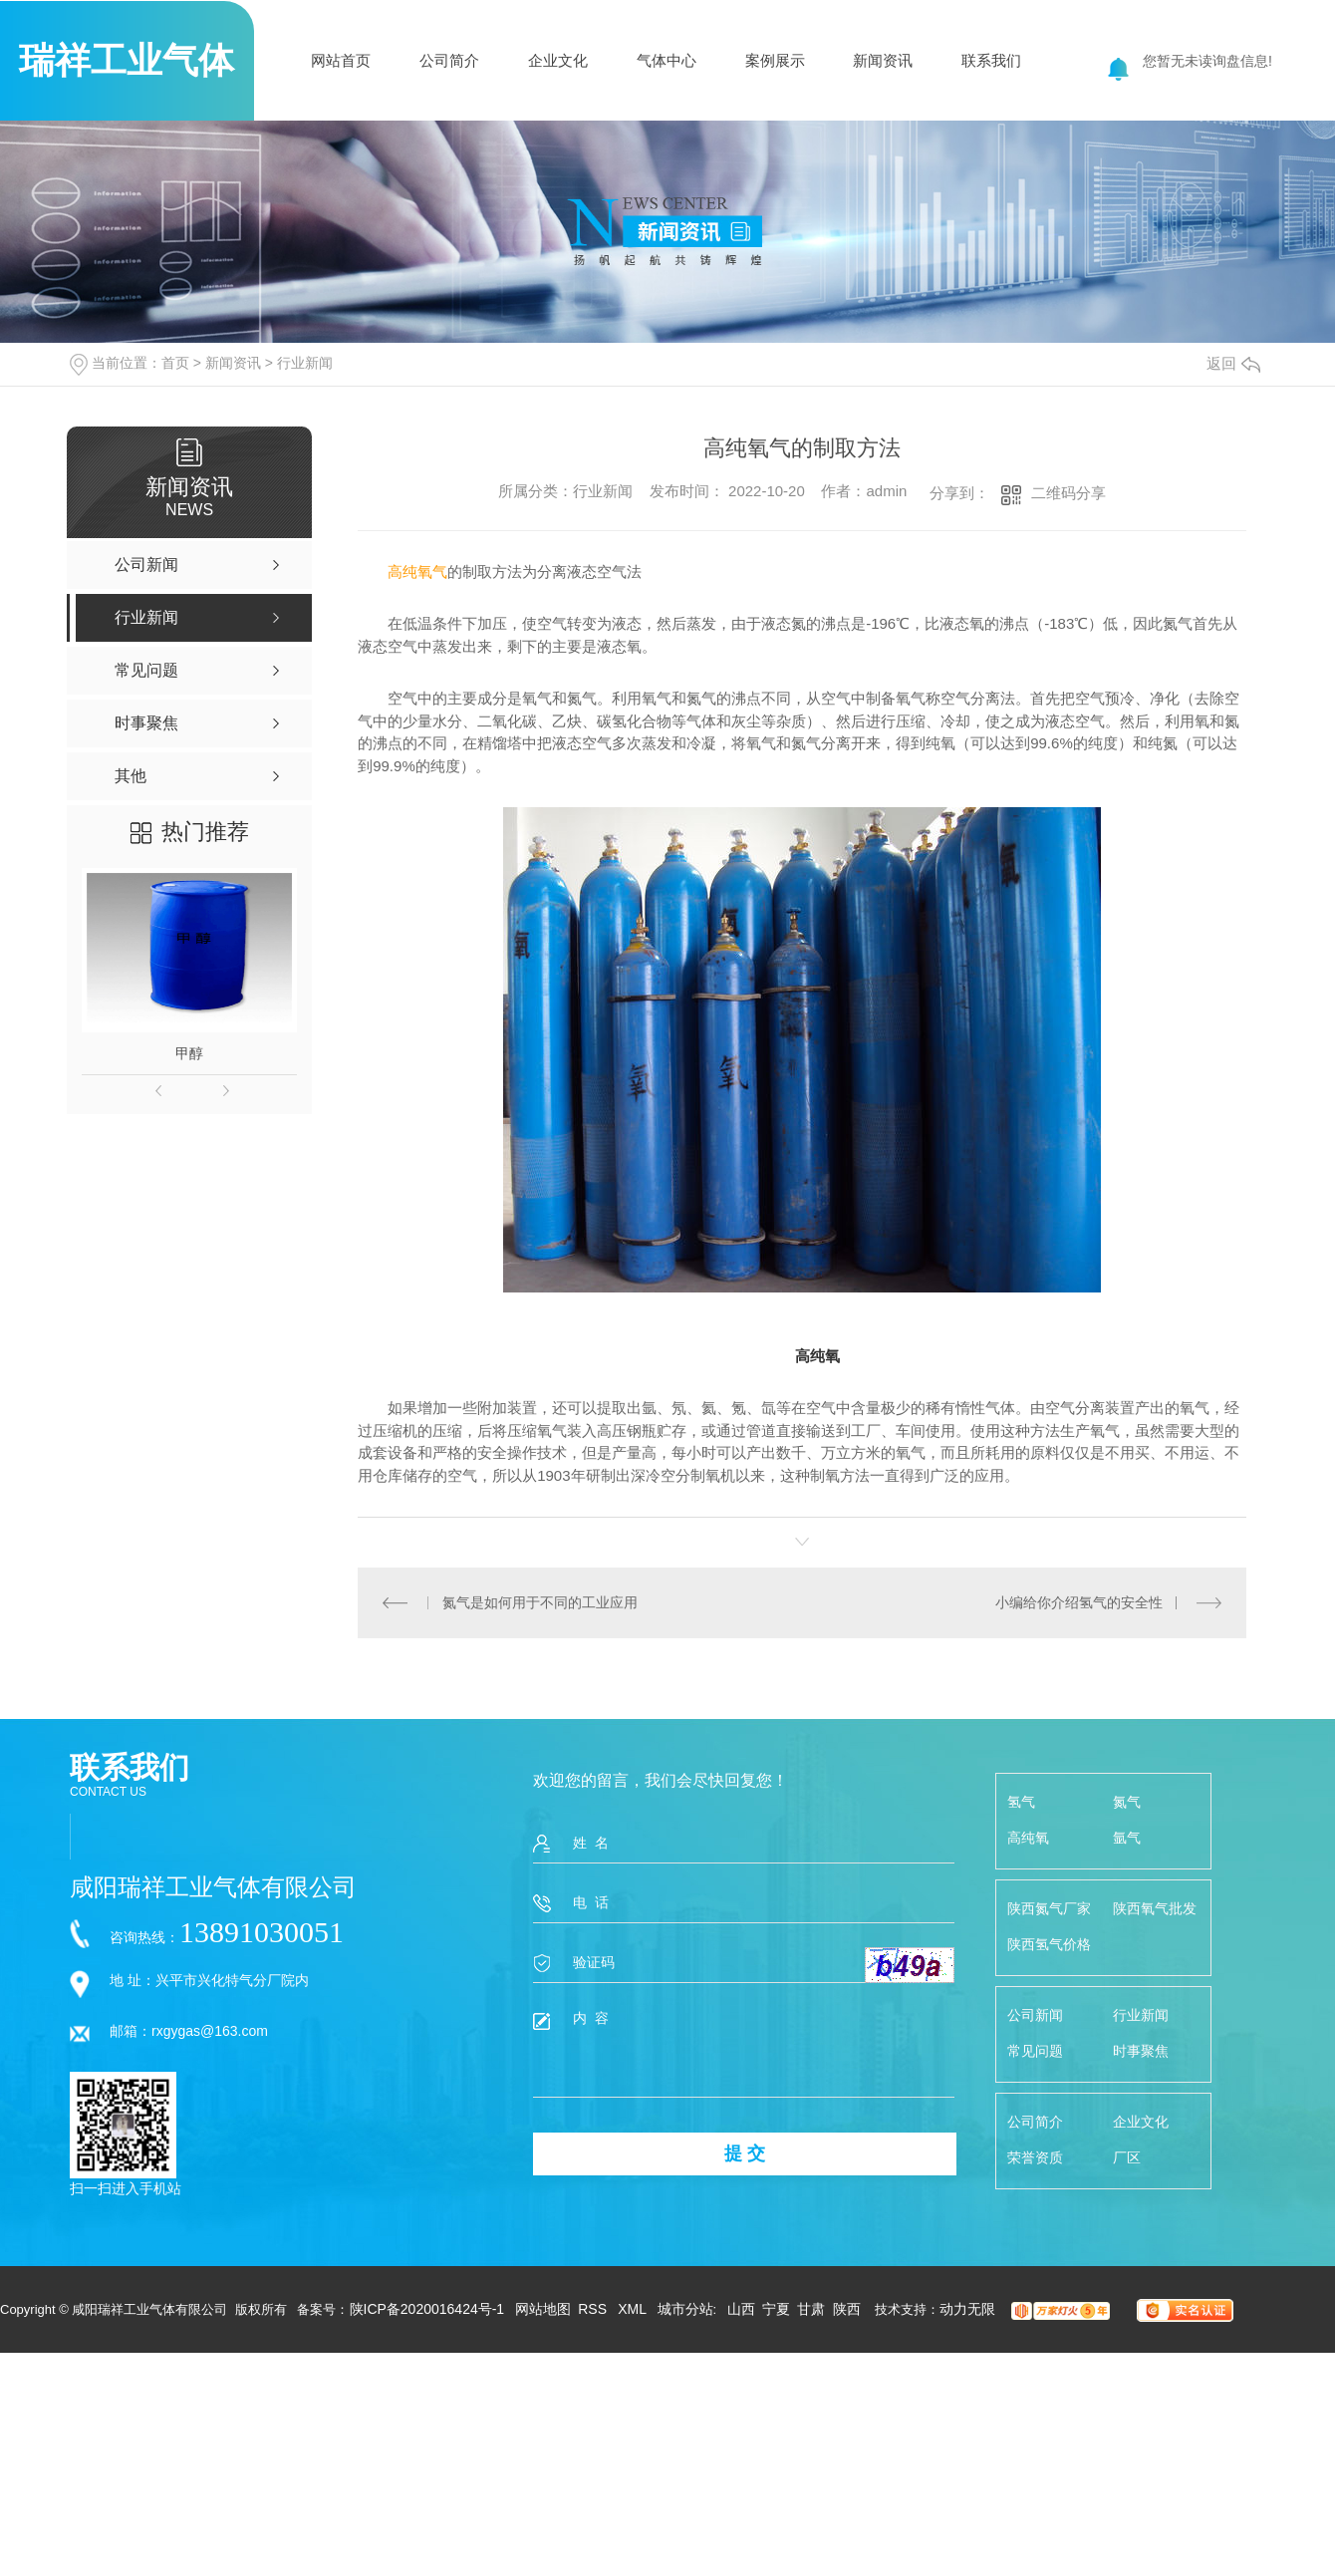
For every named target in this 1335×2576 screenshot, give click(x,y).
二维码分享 (1068, 492)
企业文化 (558, 60)
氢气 (1021, 1802)
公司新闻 (1035, 2015)
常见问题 (1035, 2051)
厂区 (1127, 2157)
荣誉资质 (1035, 2157)
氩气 (1127, 1838)
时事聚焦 (1141, 2051)
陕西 (847, 2309)
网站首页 (341, 60)
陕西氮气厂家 (1049, 1908)
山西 (741, 2309)
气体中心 (666, 60)
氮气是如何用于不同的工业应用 (540, 1602)
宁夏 (776, 2309)
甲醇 (189, 1053)
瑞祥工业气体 (126, 60)
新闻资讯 (883, 60)
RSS (594, 2309)
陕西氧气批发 (1155, 1908)
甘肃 (811, 2309)
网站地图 (543, 2309)
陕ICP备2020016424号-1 (427, 2309)
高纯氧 (1028, 1838)
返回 (1233, 363)
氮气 (1127, 1802)
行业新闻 (305, 363)
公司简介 (449, 60)
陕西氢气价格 (1049, 1944)
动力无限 (967, 2309)
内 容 (743, 2053)
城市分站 (685, 2309)
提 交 (744, 2153)
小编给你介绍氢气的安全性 (1079, 1602)
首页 (175, 363)
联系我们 (991, 60)
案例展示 (775, 60)
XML (634, 2309)
